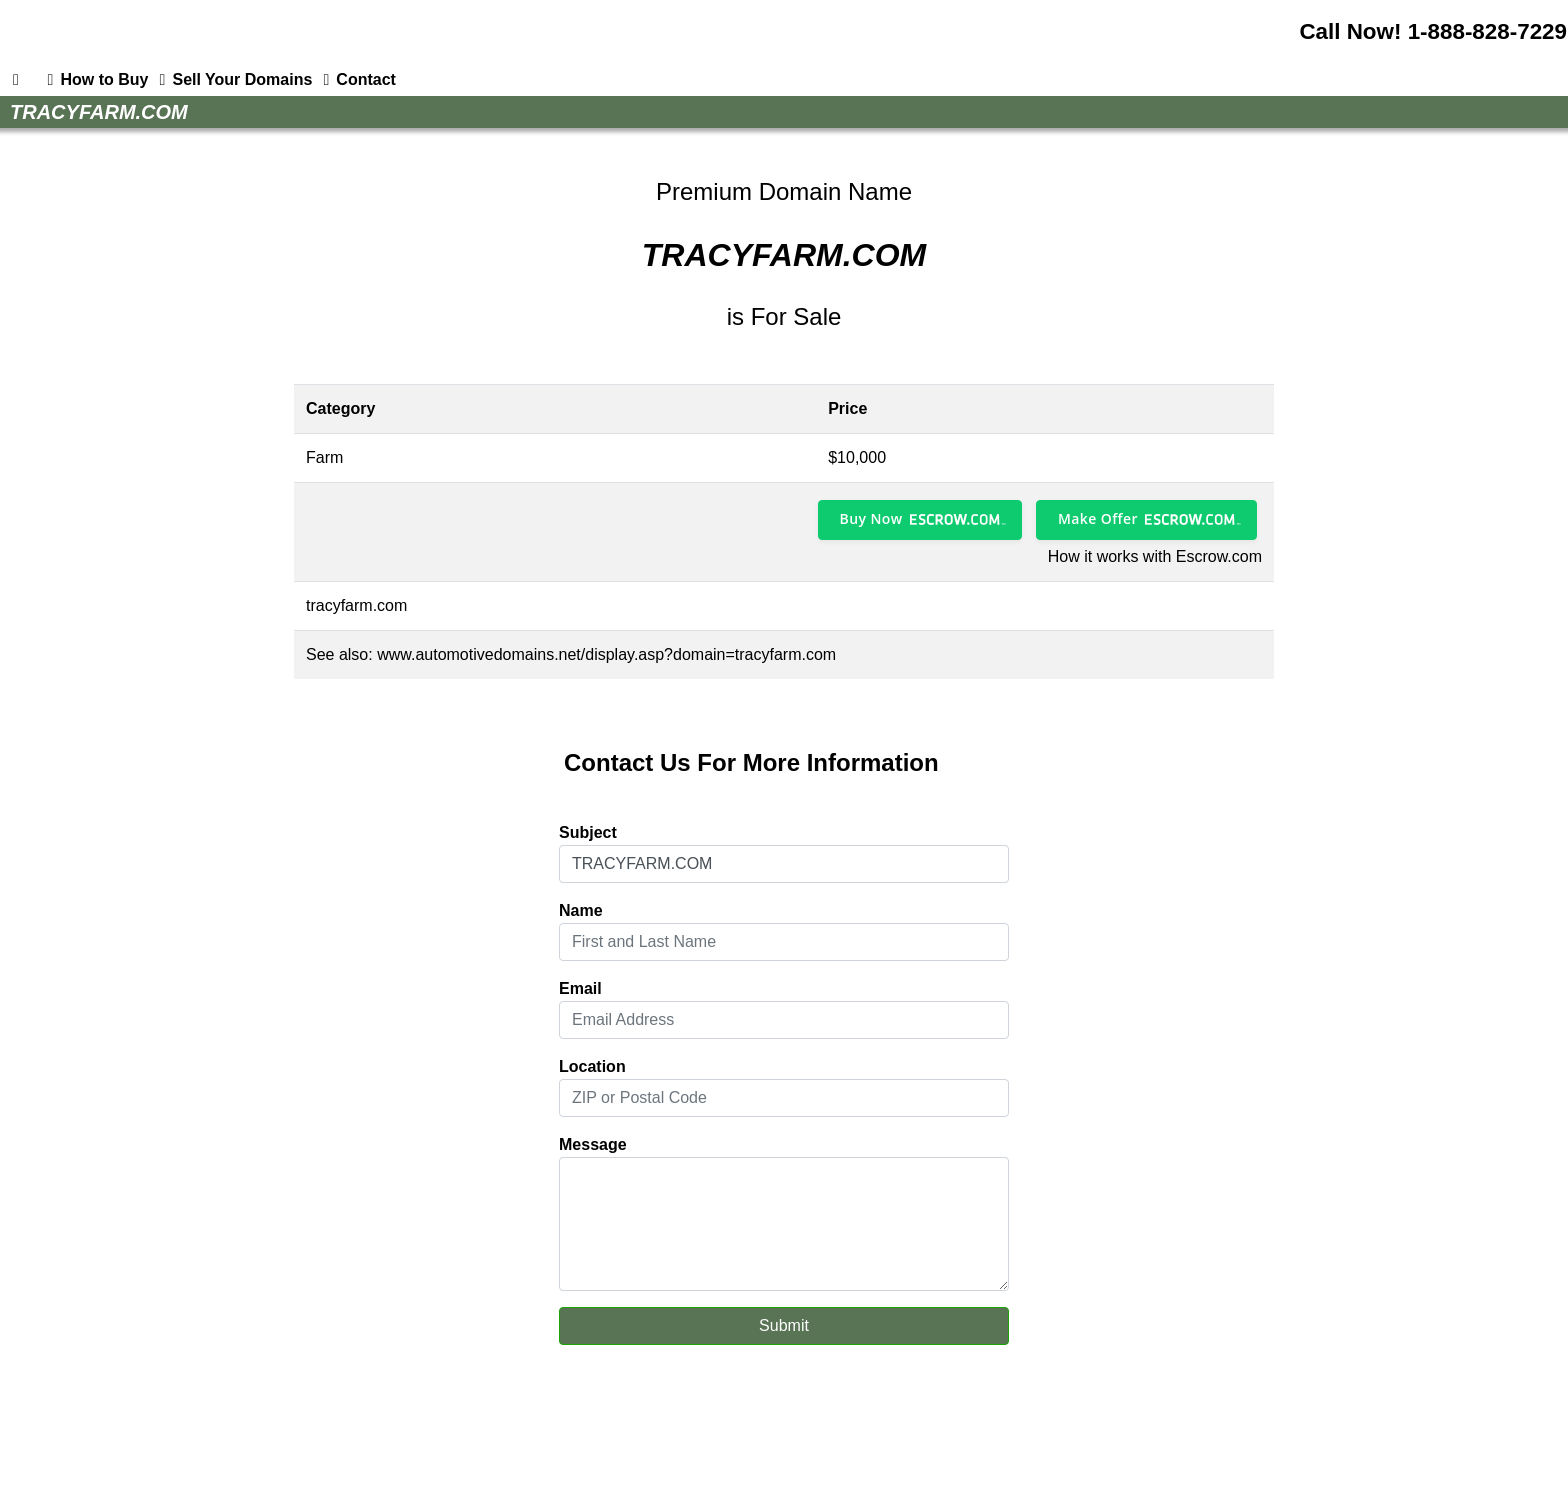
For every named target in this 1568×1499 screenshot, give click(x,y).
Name (581, 910)
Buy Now (871, 518)
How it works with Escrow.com (1155, 556)
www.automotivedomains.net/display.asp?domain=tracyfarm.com (606, 654)
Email (580, 988)
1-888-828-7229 (1487, 31)
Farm (324, 457)
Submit (784, 1325)
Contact (356, 80)
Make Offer (1098, 518)
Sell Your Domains (232, 80)
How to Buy (94, 80)
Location (592, 1066)
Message (593, 1144)
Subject (588, 832)
